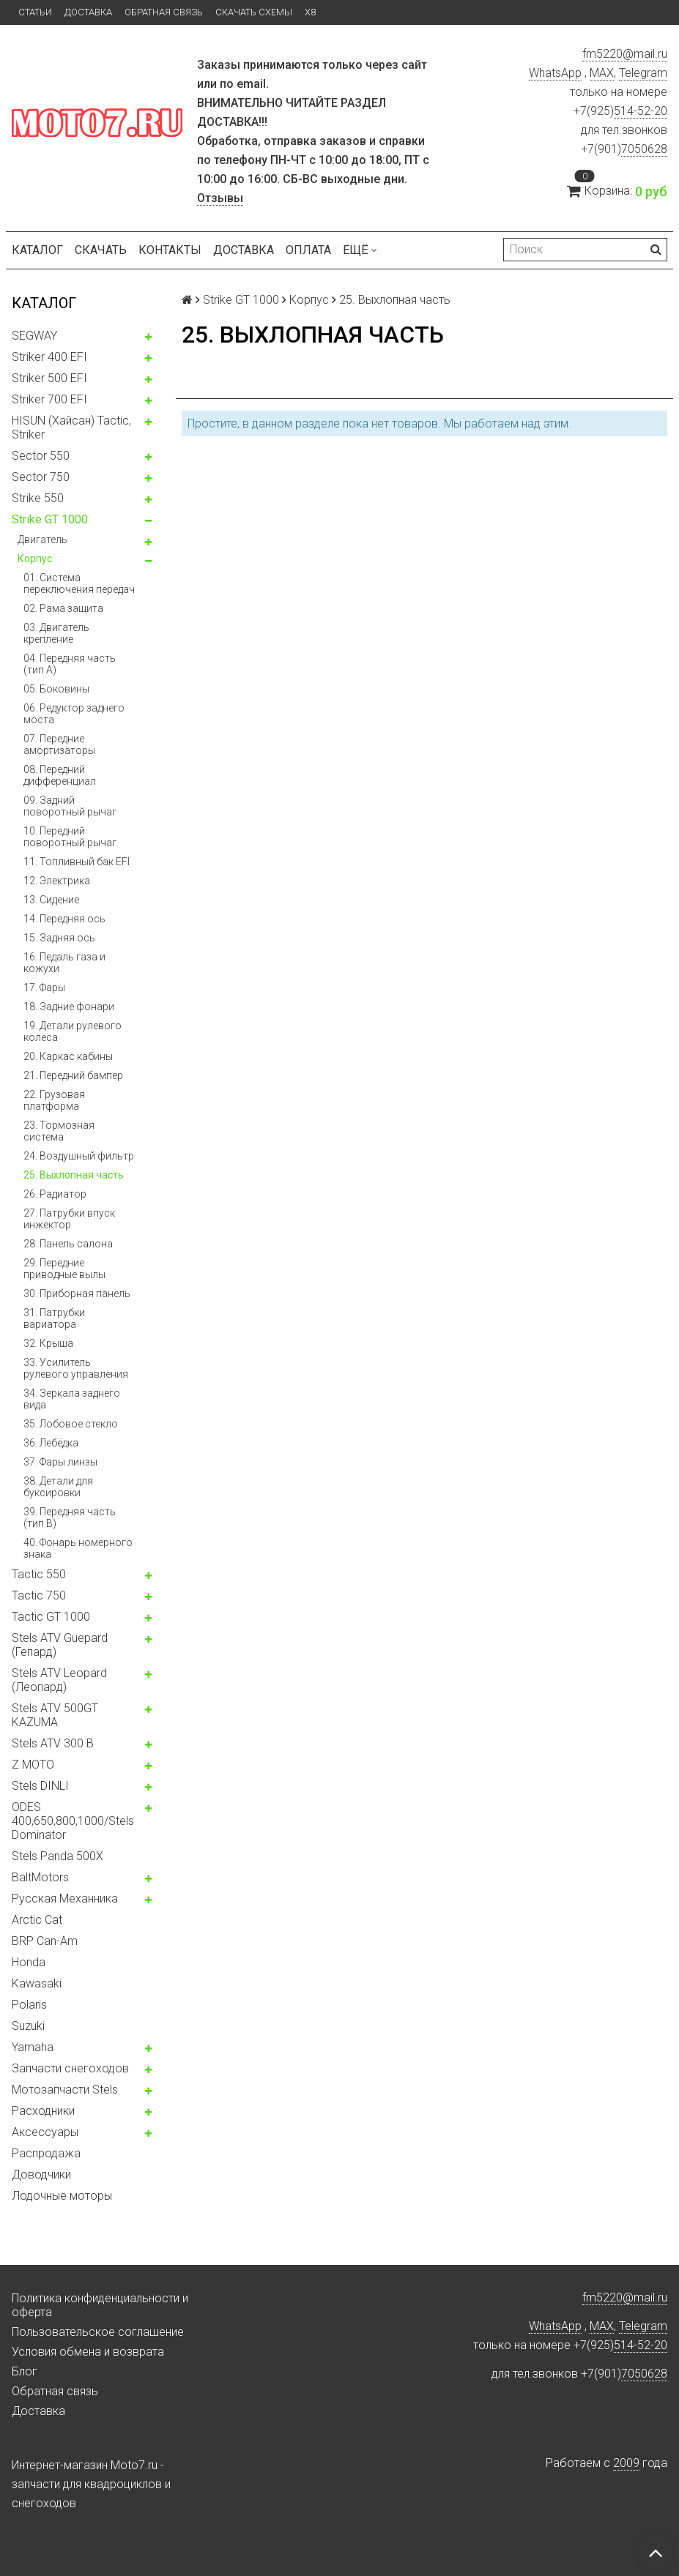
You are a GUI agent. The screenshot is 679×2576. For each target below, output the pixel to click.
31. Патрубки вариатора (54, 1318)
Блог (24, 2371)
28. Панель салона (68, 1244)
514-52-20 (640, 111)
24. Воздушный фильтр (78, 1156)
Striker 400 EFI (49, 357)
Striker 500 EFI (49, 378)
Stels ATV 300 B (53, 1743)
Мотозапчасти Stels (65, 2090)
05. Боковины (56, 689)
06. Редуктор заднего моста (74, 713)
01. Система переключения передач (79, 583)
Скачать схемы (253, 12)
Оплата (308, 250)
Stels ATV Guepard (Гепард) (60, 1645)
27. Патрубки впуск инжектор (69, 1219)
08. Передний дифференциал (59, 775)
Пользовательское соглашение (98, 2332)
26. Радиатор (54, 1194)
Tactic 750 (39, 1595)
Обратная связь (164, 12)
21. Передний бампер (73, 1075)
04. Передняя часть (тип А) (69, 664)
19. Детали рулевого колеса (72, 1031)
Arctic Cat (37, 1920)
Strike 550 (38, 498)
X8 (310, 12)
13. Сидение (51, 900)
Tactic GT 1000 (51, 1617)
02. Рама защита (63, 608)
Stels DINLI (40, 1786)
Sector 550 (41, 456)
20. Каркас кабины (68, 1056)
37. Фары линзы (60, 1462)
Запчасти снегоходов (70, 2068)
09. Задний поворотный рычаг (69, 806)
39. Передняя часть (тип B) (69, 1517)
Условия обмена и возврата (88, 2352)
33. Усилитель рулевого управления (75, 1368)
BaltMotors (40, 1877)
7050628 (644, 149)
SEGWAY (34, 336)
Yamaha (32, 2047)
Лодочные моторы (62, 2196)
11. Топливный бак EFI (76, 861)
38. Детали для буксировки (58, 1486)
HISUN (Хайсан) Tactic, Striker (71, 427)
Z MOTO (33, 1765)
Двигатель (42, 539)
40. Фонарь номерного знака (78, 1548)
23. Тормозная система (58, 1131)
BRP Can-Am (45, 1941)
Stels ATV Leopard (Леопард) (59, 1680)
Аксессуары (45, 2132)
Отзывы (220, 198)
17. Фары (44, 987)
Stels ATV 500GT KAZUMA (55, 1715)
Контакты (169, 250)
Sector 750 (41, 477)
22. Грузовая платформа (54, 1100)
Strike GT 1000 (50, 519)
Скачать (101, 250)
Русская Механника (65, 1898)
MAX (602, 73)
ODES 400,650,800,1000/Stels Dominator (73, 1821)
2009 (626, 2463)
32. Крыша (48, 1343)
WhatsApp (555, 73)
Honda (28, 1962)
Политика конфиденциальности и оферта (100, 2305)
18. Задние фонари (68, 1006)
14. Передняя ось (64, 919)
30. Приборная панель (76, 1293)
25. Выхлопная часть (73, 1175)
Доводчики (41, 2174)
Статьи (35, 12)
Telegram (643, 73)
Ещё (360, 250)
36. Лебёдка (50, 1443)
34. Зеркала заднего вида (71, 1399)
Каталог (37, 250)
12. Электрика (56, 880)
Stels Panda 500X (57, 1856)
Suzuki (28, 2026)
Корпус (35, 558)
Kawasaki (37, 1983)
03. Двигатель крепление (56, 633)
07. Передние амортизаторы (59, 744)
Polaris (29, 2005)
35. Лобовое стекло (70, 1424)
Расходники (43, 2111)
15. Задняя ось (59, 938)
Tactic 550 (39, 1574)
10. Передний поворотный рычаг (69, 836)
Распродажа (46, 2153)
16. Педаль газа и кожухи (64, 962)
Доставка (88, 12)
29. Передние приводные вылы (64, 1268)
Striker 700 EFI (49, 399)
